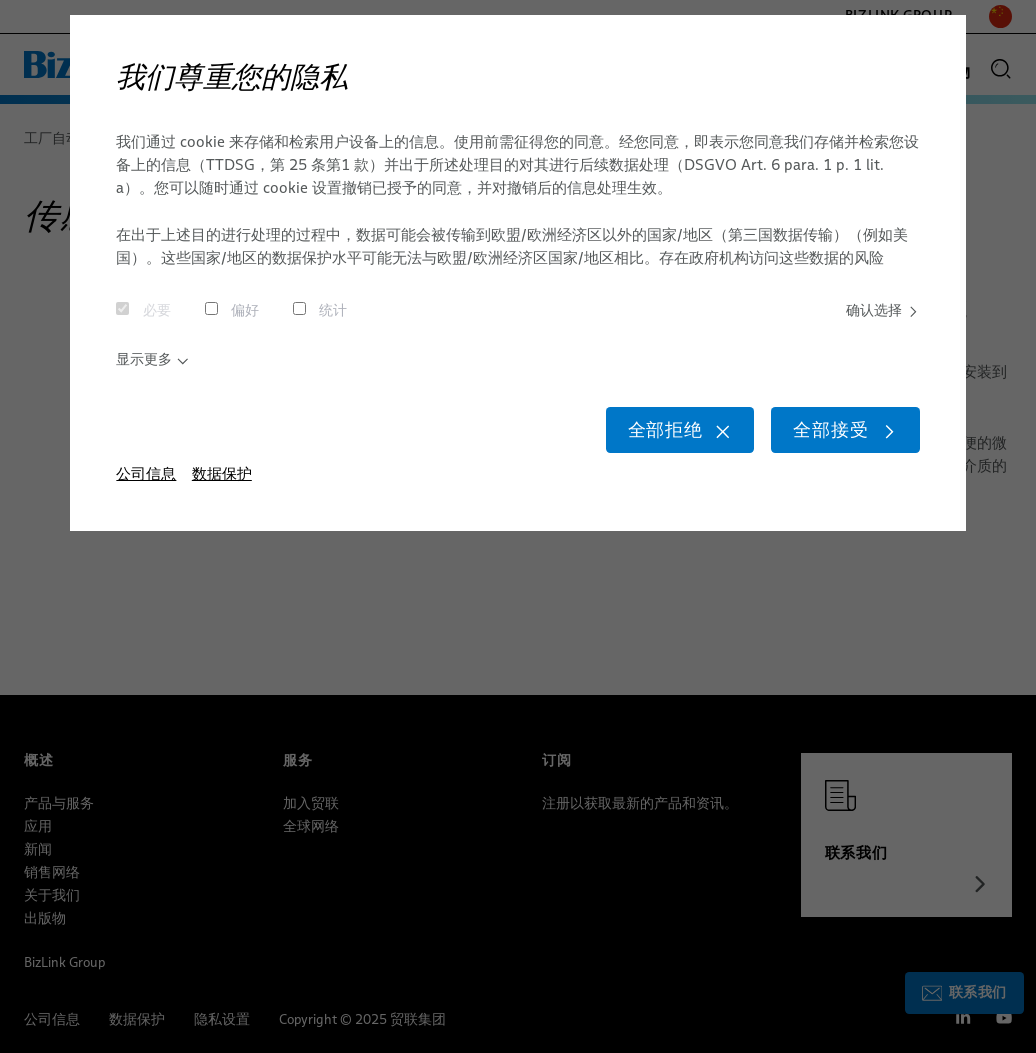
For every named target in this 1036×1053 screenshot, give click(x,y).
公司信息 (146, 490)
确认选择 (880, 312)
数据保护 (222, 490)
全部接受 (836, 443)
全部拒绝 (649, 443)
